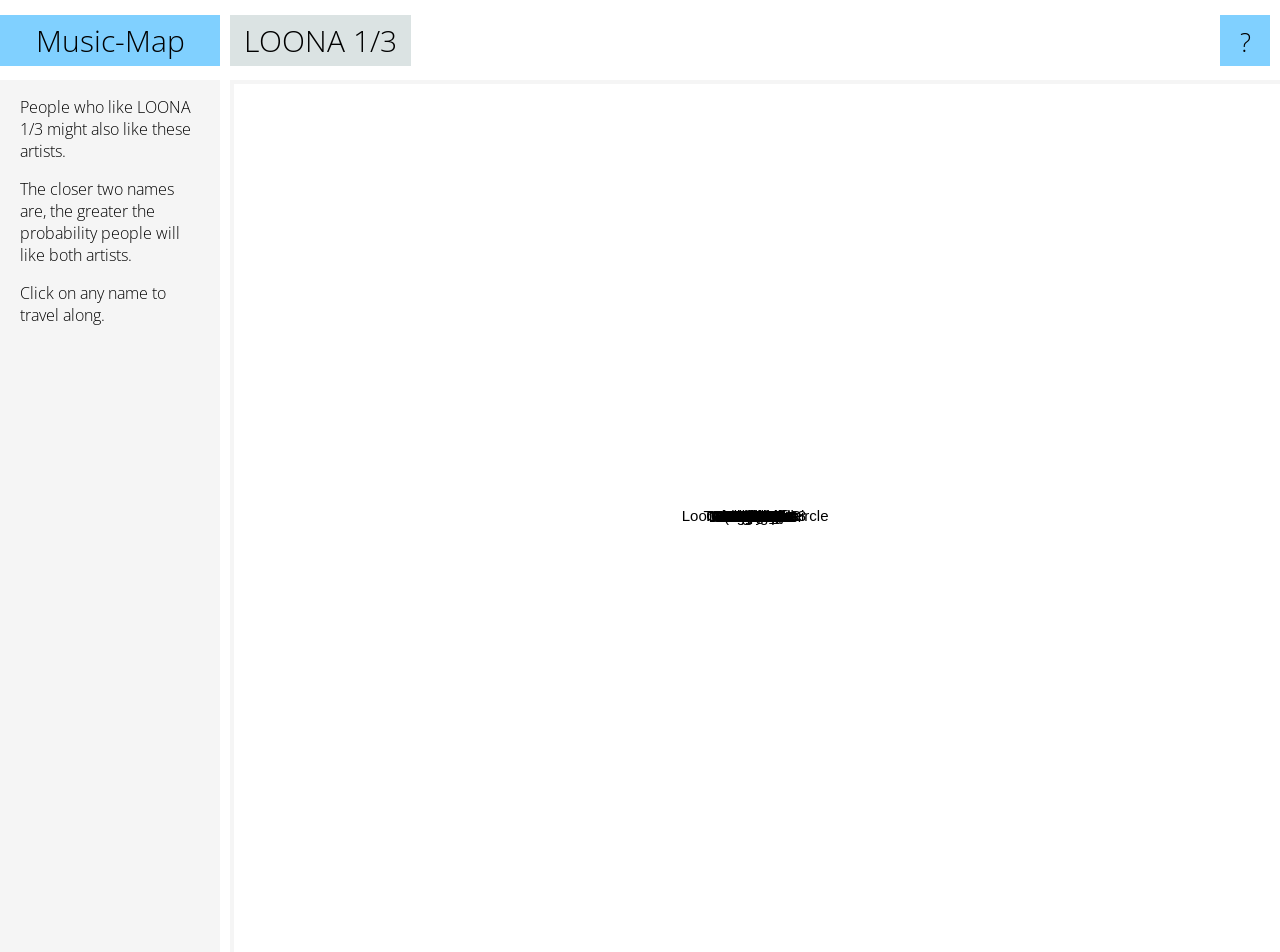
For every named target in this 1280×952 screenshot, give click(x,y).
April (647, 402)
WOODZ (267, 353)
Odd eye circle (730, 464)
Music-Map (110, 40)
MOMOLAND (914, 813)
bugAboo (1023, 826)
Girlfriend (937, 402)
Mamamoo (348, 661)
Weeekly (775, 347)
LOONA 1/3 (755, 516)
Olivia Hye (1034, 446)
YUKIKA (1106, 514)
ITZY (455, 757)
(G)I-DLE (554, 746)
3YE (1200, 587)
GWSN (738, 442)
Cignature (711, 642)
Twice (750, 840)
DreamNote (589, 497)
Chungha (446, 732)
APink (614, 616)
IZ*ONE (571, 607)
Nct (249, 482)
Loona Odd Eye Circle (853, 224)
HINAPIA (1044, 556)
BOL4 (1101, 621)
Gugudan (1062, 600)
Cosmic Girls (975, 454)
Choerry (928, 422)
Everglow (899, 687)
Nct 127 (398, 152)
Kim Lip (789, 609)
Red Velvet (856, 747)
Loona (699, 483)
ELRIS (1224, 251)
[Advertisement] (110, 647)
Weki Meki (696, 411)
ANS (969, 352)
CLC (787, 679)
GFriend (738, 621)
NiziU (580, 259)
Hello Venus (602, 687)
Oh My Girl (660, 592)
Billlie (920, 270)
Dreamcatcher (780, 639)
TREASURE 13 (855, 93)
